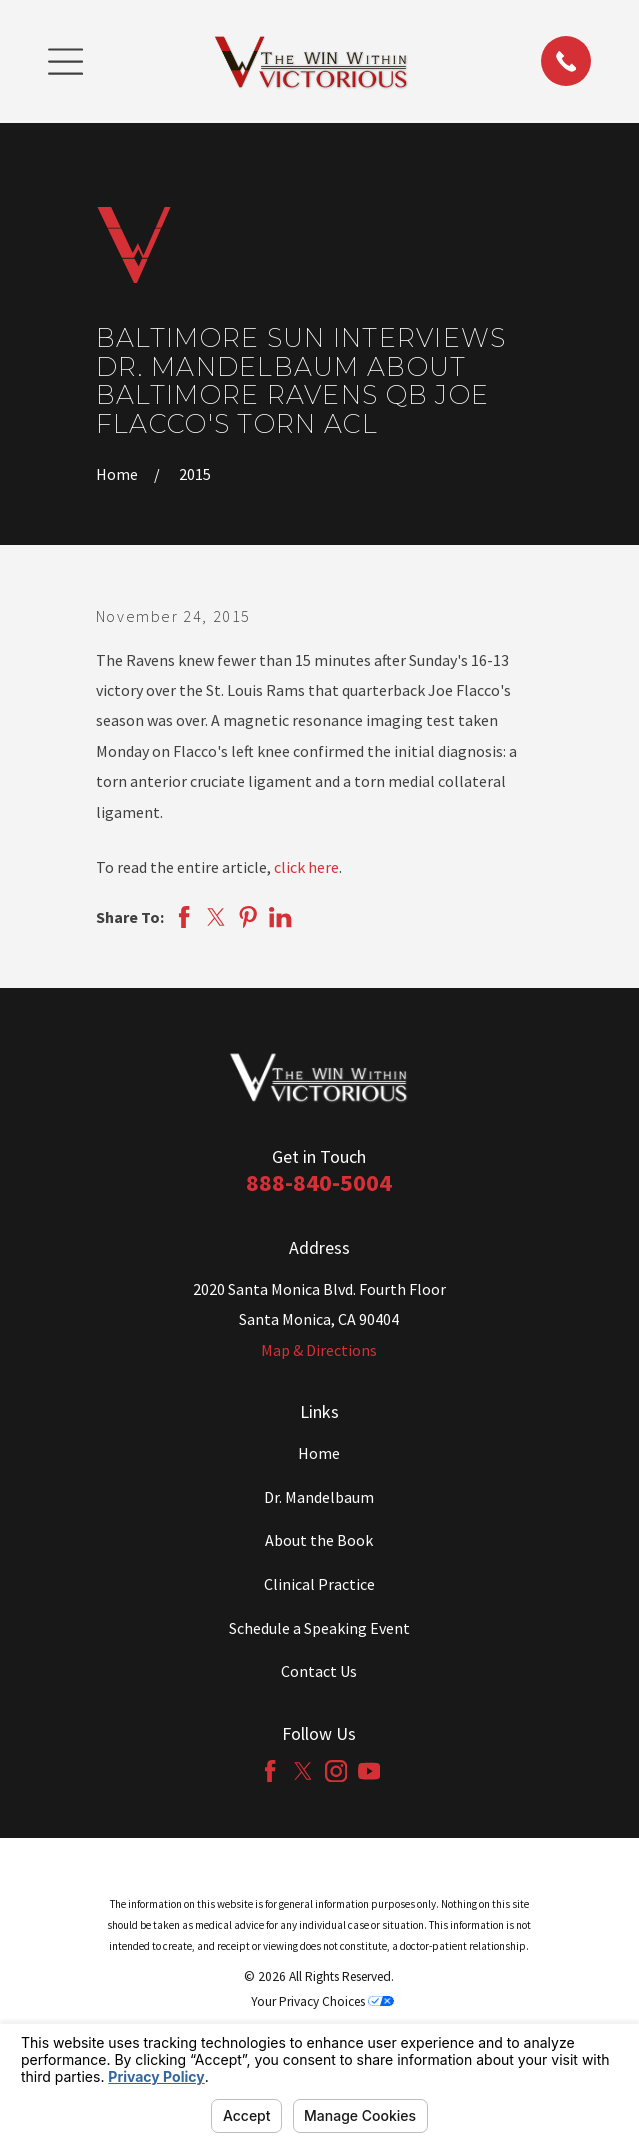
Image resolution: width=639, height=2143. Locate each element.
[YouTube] (369, 1771)
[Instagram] (336, 1771)
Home (319, 1453)
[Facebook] (270, 1771)
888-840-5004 (319, 1182)
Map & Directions (319, 1350)
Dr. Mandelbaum (319, 1497)
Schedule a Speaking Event (319, 1628)
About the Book (319, 1540)
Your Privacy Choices (322, 2001)
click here (306, 867)
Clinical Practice (319, 1584)
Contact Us (319, 1671)
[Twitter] (303, 1771)
